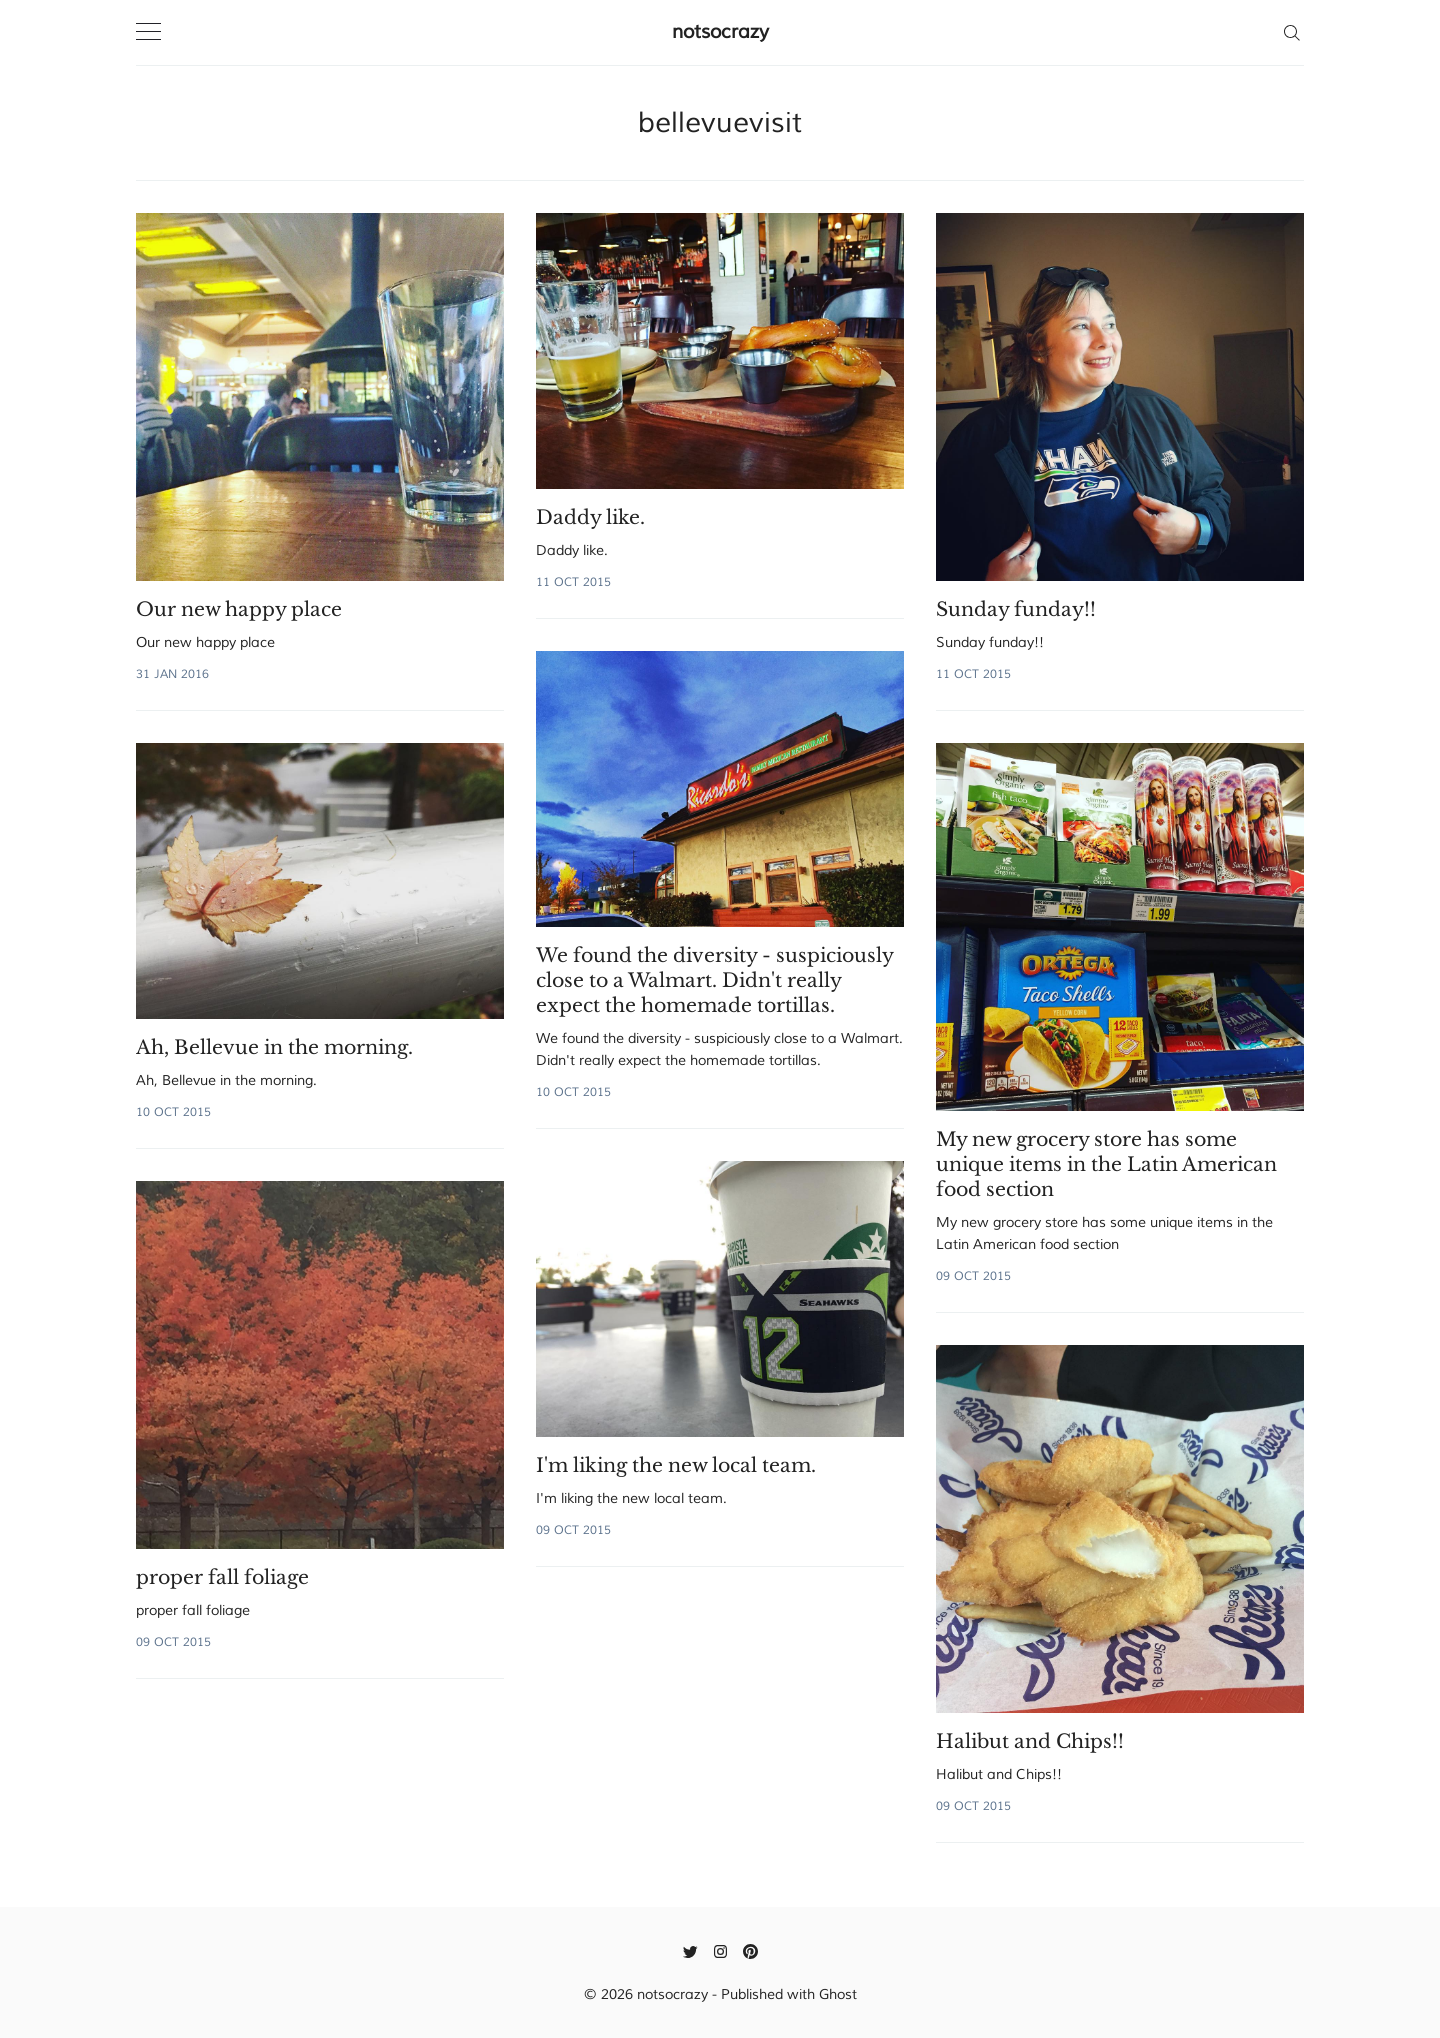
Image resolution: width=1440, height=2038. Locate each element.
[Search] (1291, 32)
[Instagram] (720, 1951)
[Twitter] (690, 1951)
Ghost (838, 1994)
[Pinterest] (750, 1951)
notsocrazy (720, 32)
